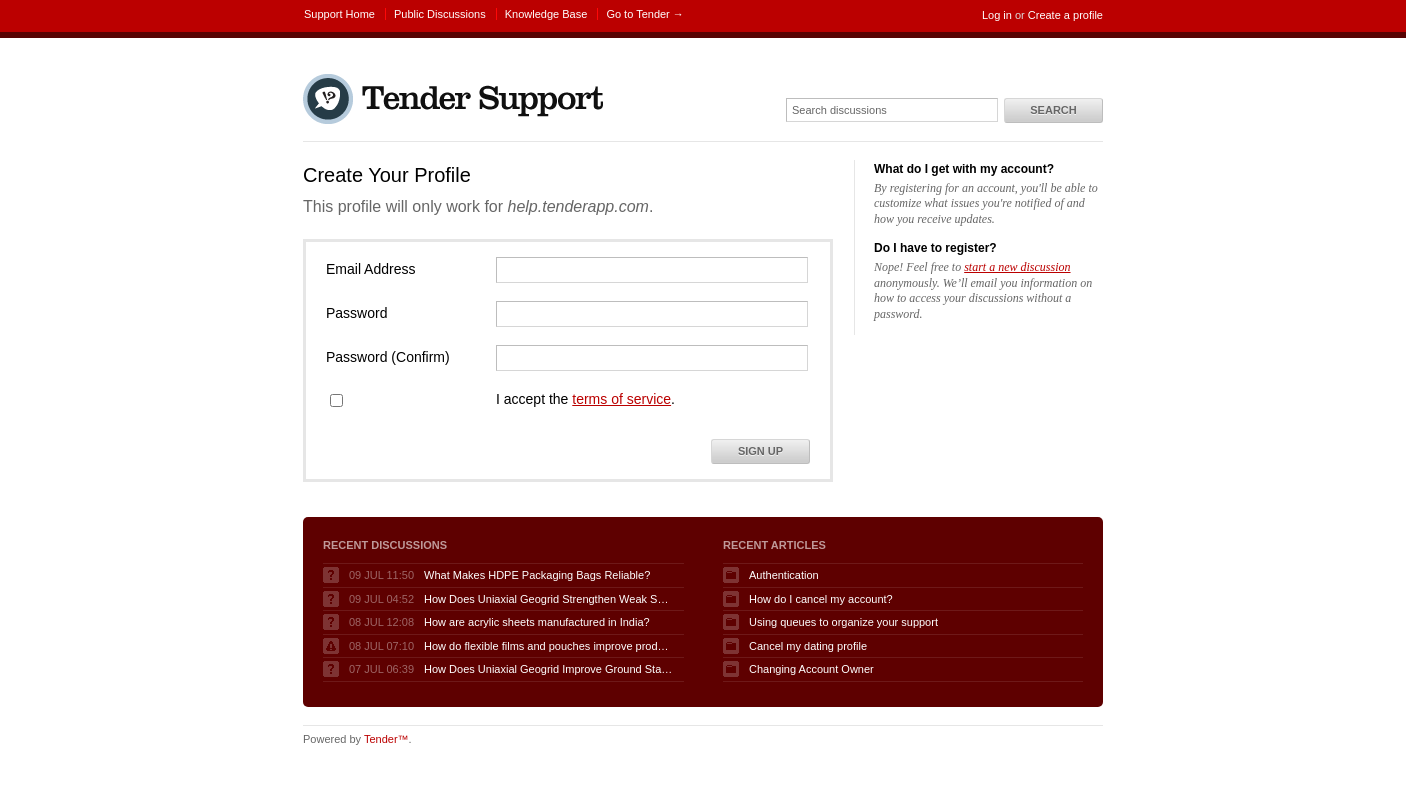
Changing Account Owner (811, 669)
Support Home (339, 14)
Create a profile (1065, 15)
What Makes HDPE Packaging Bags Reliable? (537, 575)
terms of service (621, 399)
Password (356, 313)
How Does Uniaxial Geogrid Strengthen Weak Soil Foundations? (549, 599)
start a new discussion (1017, 267)
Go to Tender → (644, 14)
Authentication (784, 575)
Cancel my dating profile (808, 646)
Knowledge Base (546, 14)
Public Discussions (440, 14)
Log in (997, 15)
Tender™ (386, 739)
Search (1053, 110)
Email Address (370, 269)
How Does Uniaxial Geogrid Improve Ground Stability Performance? (549, 669)
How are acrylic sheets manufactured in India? (537, 622)
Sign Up (760, 451)
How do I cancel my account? (821, 599)
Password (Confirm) (388, 357)
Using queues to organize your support (843, 622)
